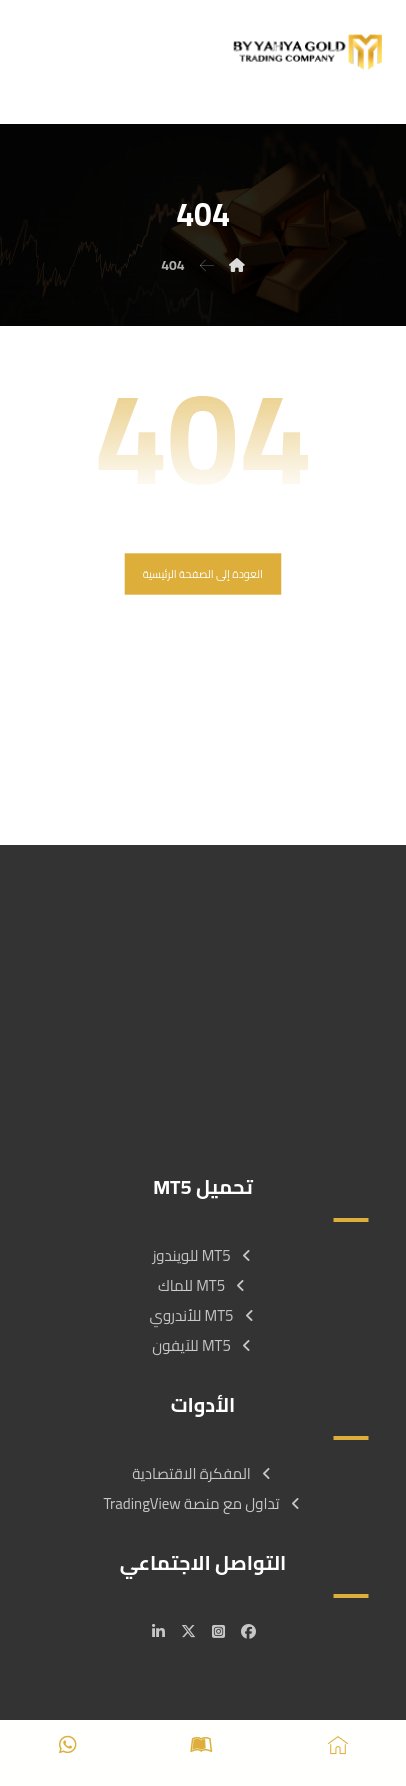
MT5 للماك (203, 1285)
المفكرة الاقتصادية (203, 1473)
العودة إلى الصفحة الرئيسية (203, 573)
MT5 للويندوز (202, 1255)
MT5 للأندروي (203, 1315)
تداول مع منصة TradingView (202, 1503)
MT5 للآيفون (203, 1345)
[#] (248, 1632)
